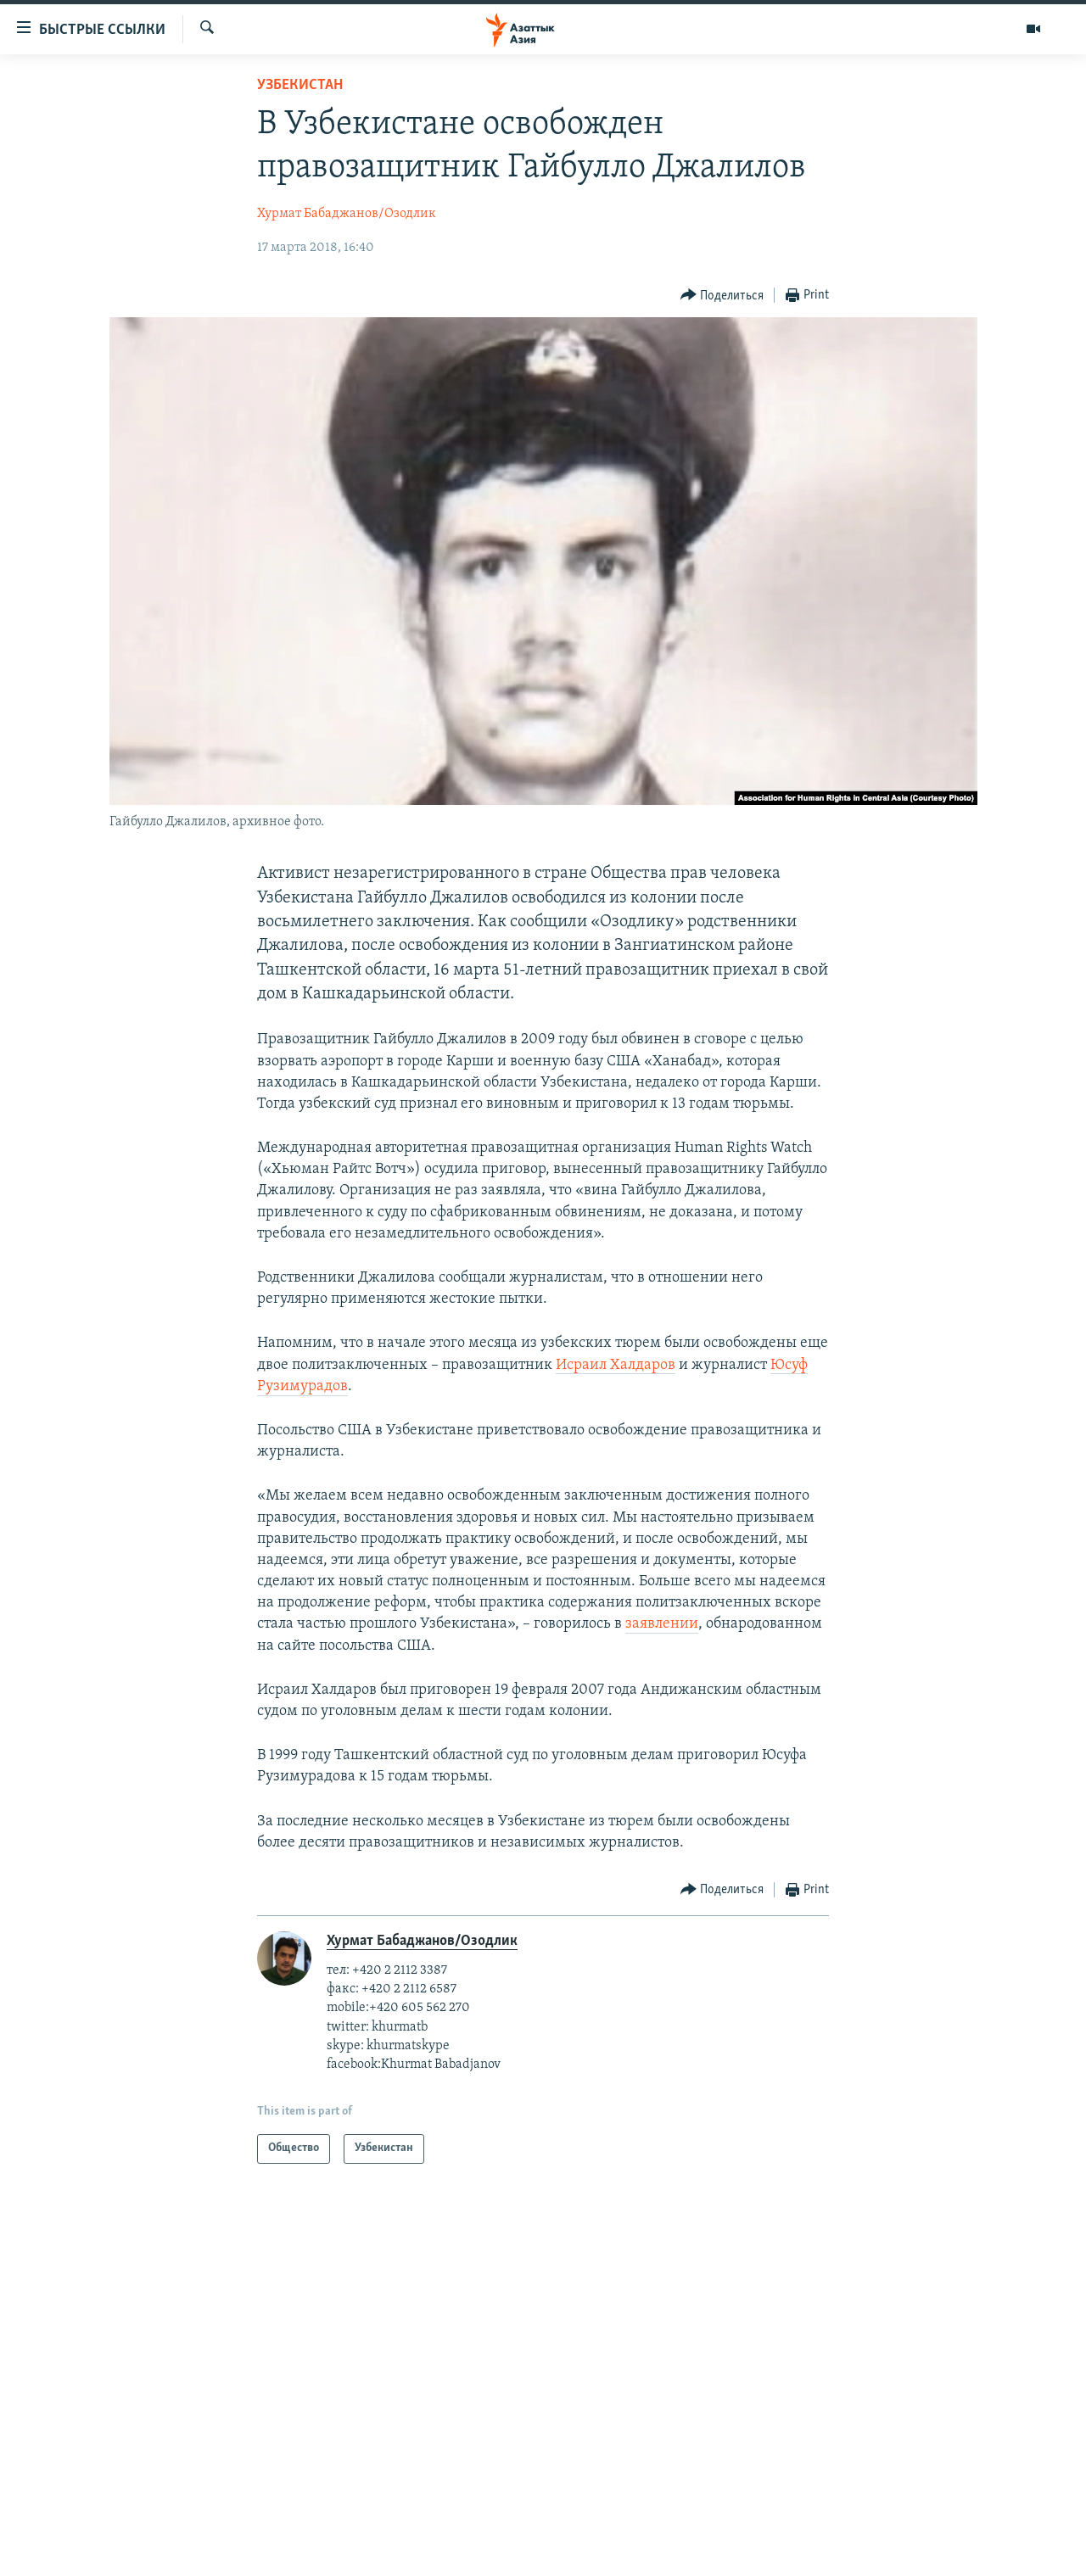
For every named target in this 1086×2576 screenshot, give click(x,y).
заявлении (661, 1624)
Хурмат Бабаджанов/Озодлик (346, 214)
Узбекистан (300, 85)
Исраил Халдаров (615, 1365)
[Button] (722, 295)
